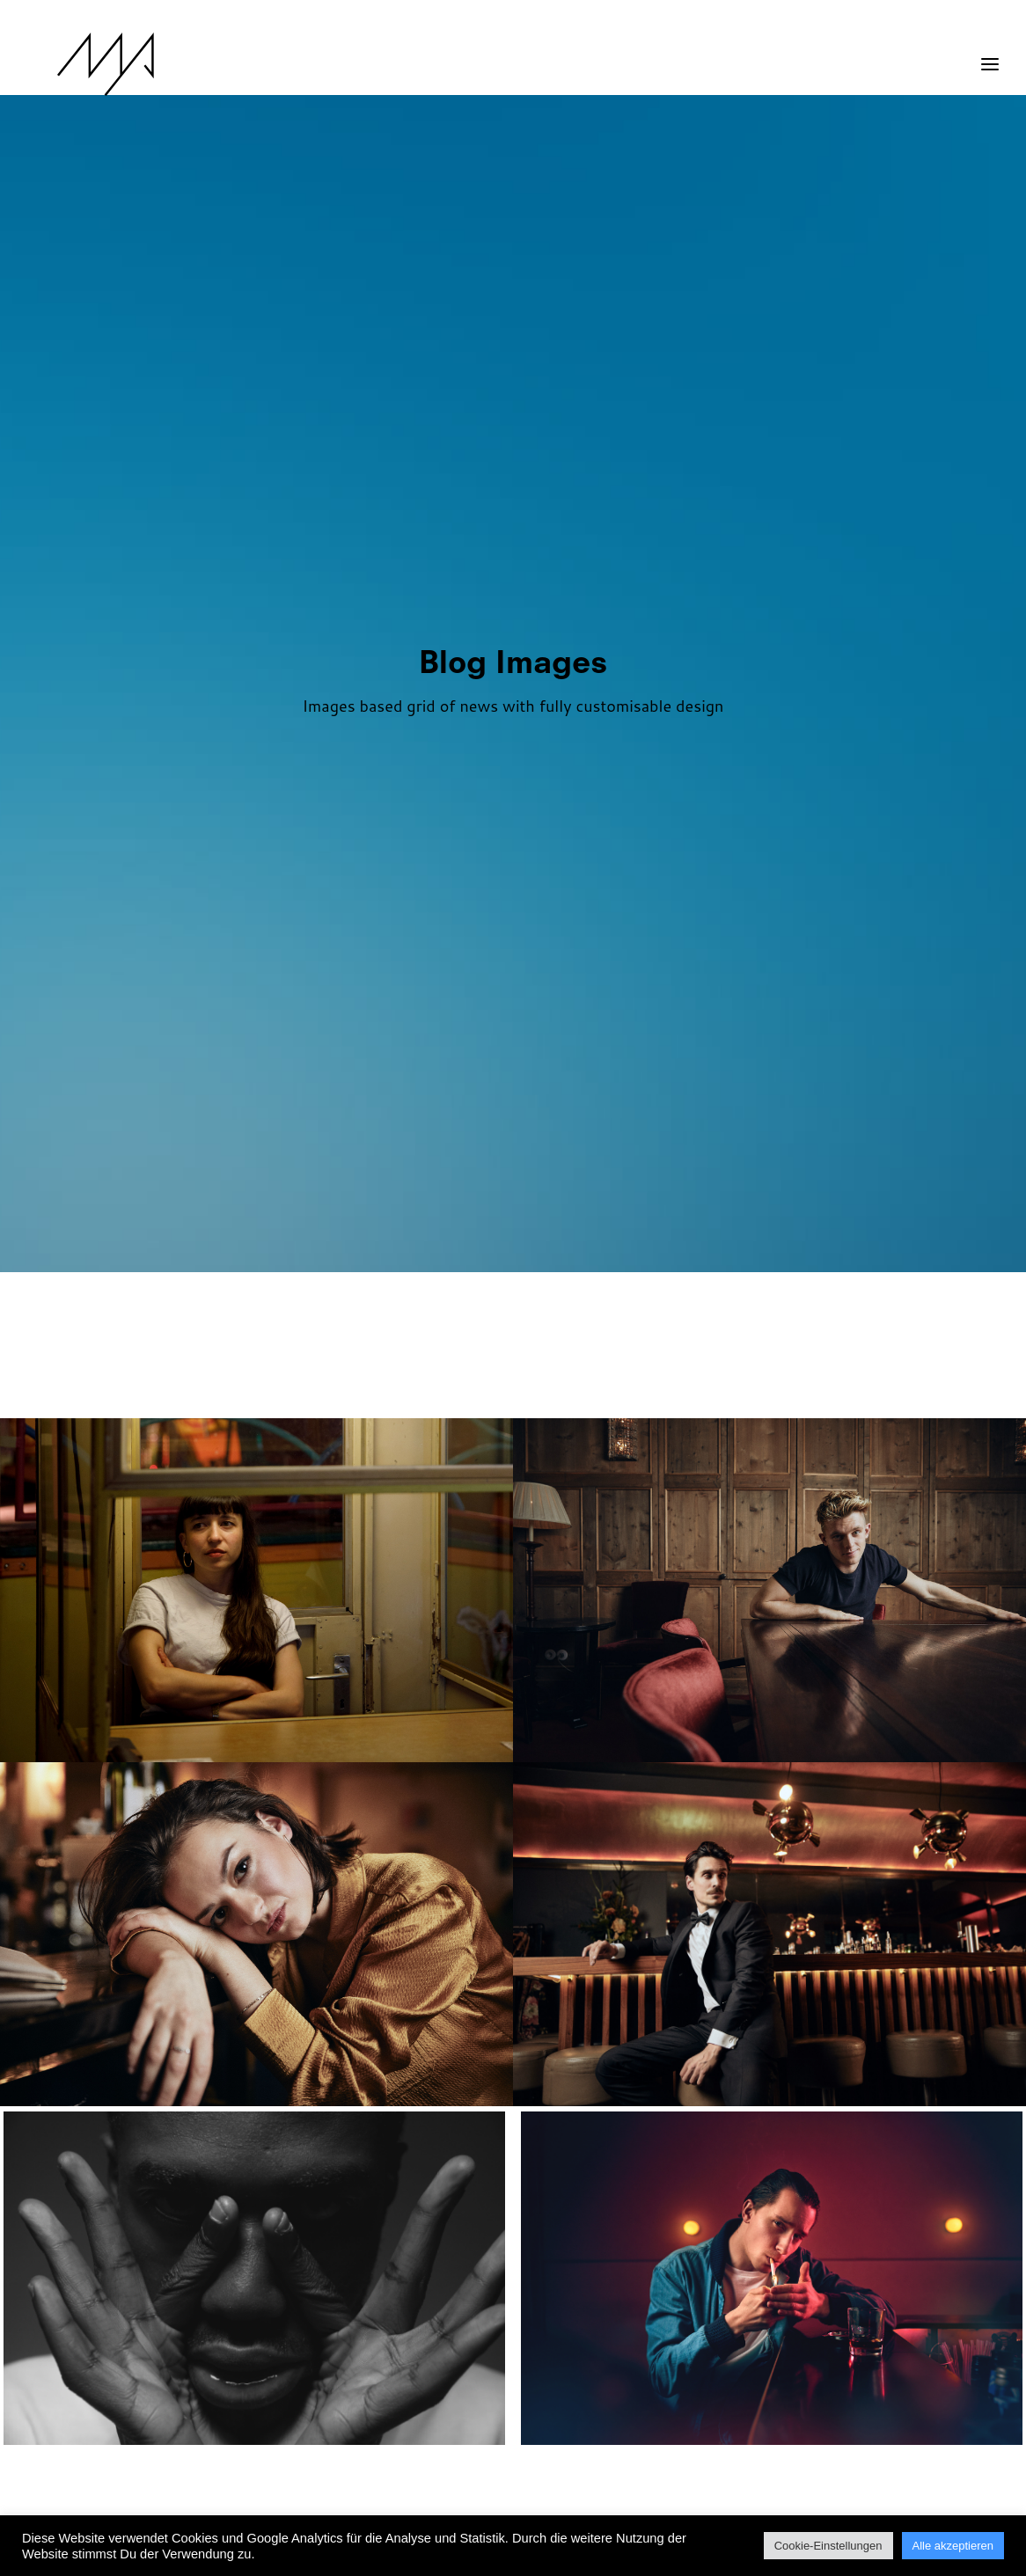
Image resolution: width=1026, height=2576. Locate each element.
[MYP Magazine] (75, 64)
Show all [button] (189, 1309)
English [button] (513, 1309)
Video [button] (687, 1382)
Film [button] (573, 1309)
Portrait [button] (432, 1382)
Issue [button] (711, 1309)
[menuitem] (193, 1308)
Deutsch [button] (355, 1309)
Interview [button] (639, 1309)
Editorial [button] (434, 1309)
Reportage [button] (517, 1382)
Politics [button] (355, 1382)
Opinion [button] (832, 1309)
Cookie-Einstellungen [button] (828, 2545)
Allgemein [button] (274, 1309)
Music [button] (767, 1309)
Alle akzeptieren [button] (953, 2545)
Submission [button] (610, 1382)
